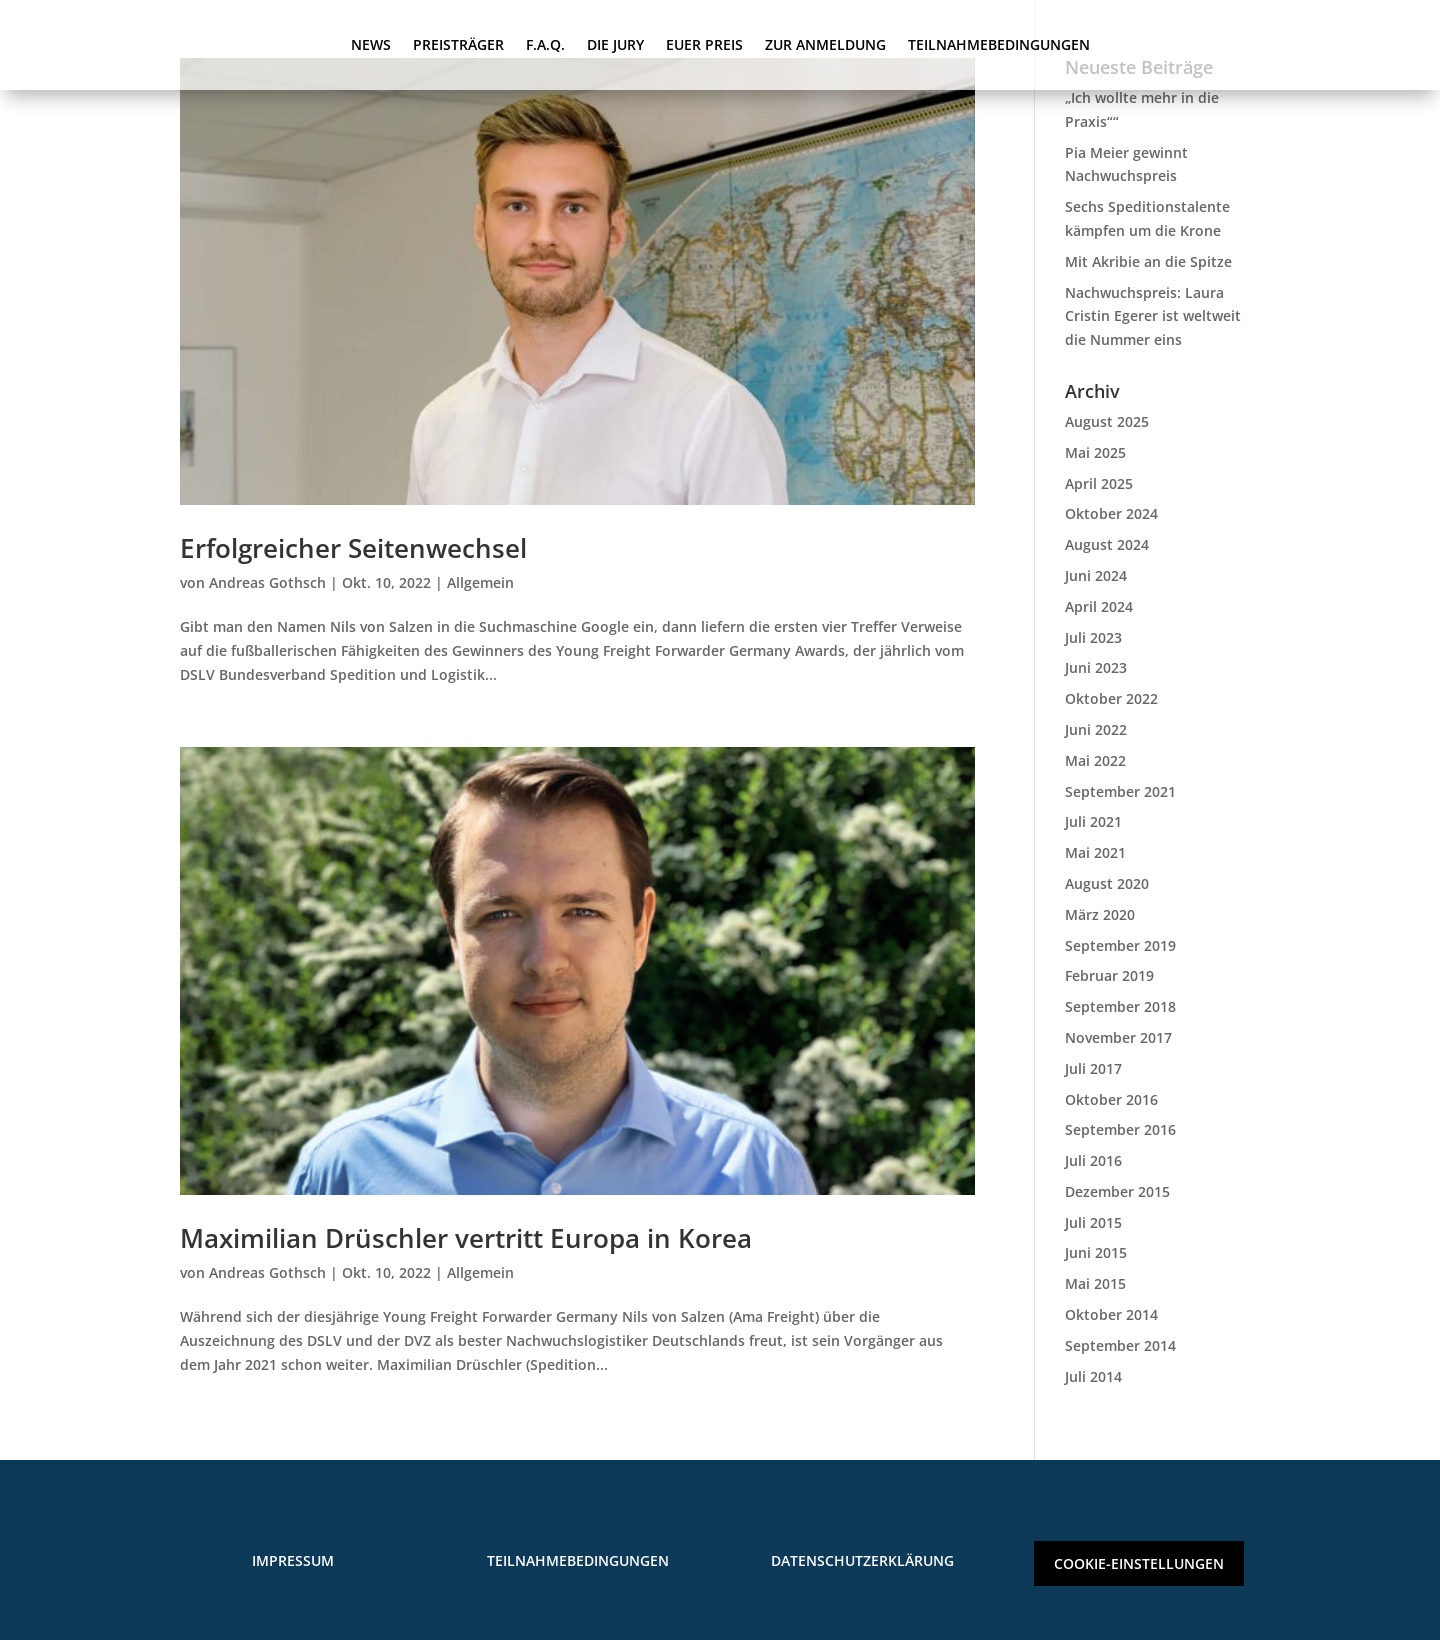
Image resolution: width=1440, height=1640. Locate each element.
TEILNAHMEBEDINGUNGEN (999, 46)
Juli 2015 (1093, 1222)
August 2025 (1107, 421)
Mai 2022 (1095, 760)
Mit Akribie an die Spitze (1148, 261)
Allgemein (480, 582)
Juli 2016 (1093, 1160)
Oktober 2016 (1111, 1099)
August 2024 (1107, 544)
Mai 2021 (1095, 852)
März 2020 (1100, 914)
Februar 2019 (1109, 975)
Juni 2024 (1096, 575)
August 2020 (1107, 883)
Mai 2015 (1095, 1283)
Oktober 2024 (1111, 513)
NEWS (371, 46)
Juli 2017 (1093, 1068)
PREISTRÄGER (458, 46)
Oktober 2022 (1111, 698)
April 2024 (1099, 606)
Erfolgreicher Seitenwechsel (353, 548)
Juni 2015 (1096, 1252)
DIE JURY (615, 46)
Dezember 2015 (1117, 1191)
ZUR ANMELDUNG (825, 46)
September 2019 (1120, 945)
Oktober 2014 (1111, 1314)
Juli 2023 (1093, 637)
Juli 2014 (1093, 1376)
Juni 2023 (1096, 667)
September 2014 (1120, 1345)
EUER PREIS (704, 46)
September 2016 (1120, 1129)
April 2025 (1099, 483)
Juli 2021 (1093, 821)
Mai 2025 (1095, 452)
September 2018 (1120, 1006)
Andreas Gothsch (267, 582)
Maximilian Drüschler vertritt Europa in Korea (466, 1238)
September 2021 (1120, 791)
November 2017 (1118, 1037)
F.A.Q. (545, 46)
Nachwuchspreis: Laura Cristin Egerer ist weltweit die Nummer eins (1153, 316)
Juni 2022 (1096, 729)
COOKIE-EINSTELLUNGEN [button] (1139, 1563)
